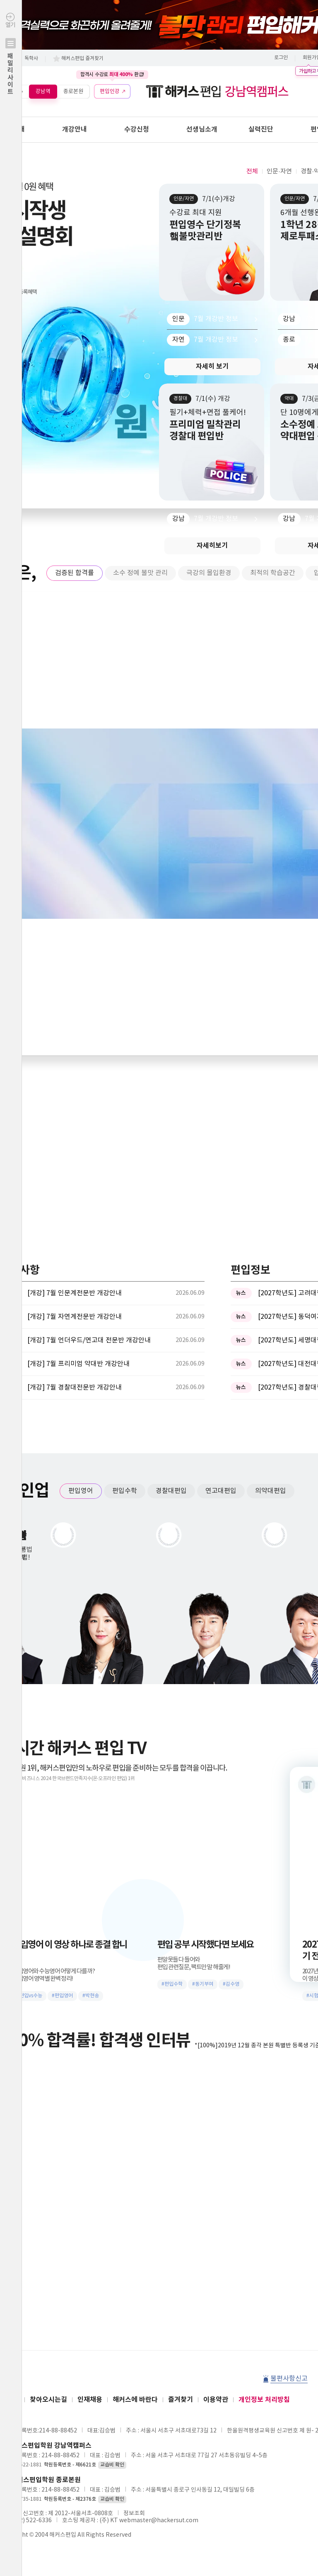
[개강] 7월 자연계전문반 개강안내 (74, 1316)
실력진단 (260, 129)
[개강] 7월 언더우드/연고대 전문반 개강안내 (89, 1340)
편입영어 (80, 1491)
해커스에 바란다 (135, 2400)
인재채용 (89, 2400)
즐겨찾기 (180, 2400)
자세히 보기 (212, 366)
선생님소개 (201, 129)
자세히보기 (212, 546)
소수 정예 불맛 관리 (140, 573)
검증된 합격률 (74, 573)
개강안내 (74, 129)
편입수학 (124, 1491)
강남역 (43, 91)
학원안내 (12, 129)
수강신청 (136, 129)
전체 (252, 171)
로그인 (281, 57)
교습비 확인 (112, 2465)
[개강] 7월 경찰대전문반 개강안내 (74, 1387)
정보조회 (134, 2513)
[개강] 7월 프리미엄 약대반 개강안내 (78, 1364)
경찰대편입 (171, 1491)
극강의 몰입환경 (208, 573)
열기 (10, 71)
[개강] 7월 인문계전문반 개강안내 (74, 1293)
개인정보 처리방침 (264, 2400)
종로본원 (73, 91)
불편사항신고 (289, 2378)
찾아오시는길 (48, 2400)
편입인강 (110, 91)
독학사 (31, 58)
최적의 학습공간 (272, 573)
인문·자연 (279, 171)
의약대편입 (270, 1491)
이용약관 (215, 2400)
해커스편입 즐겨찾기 (82, 58)
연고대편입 (220, 1491)
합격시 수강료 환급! (112, 74)
